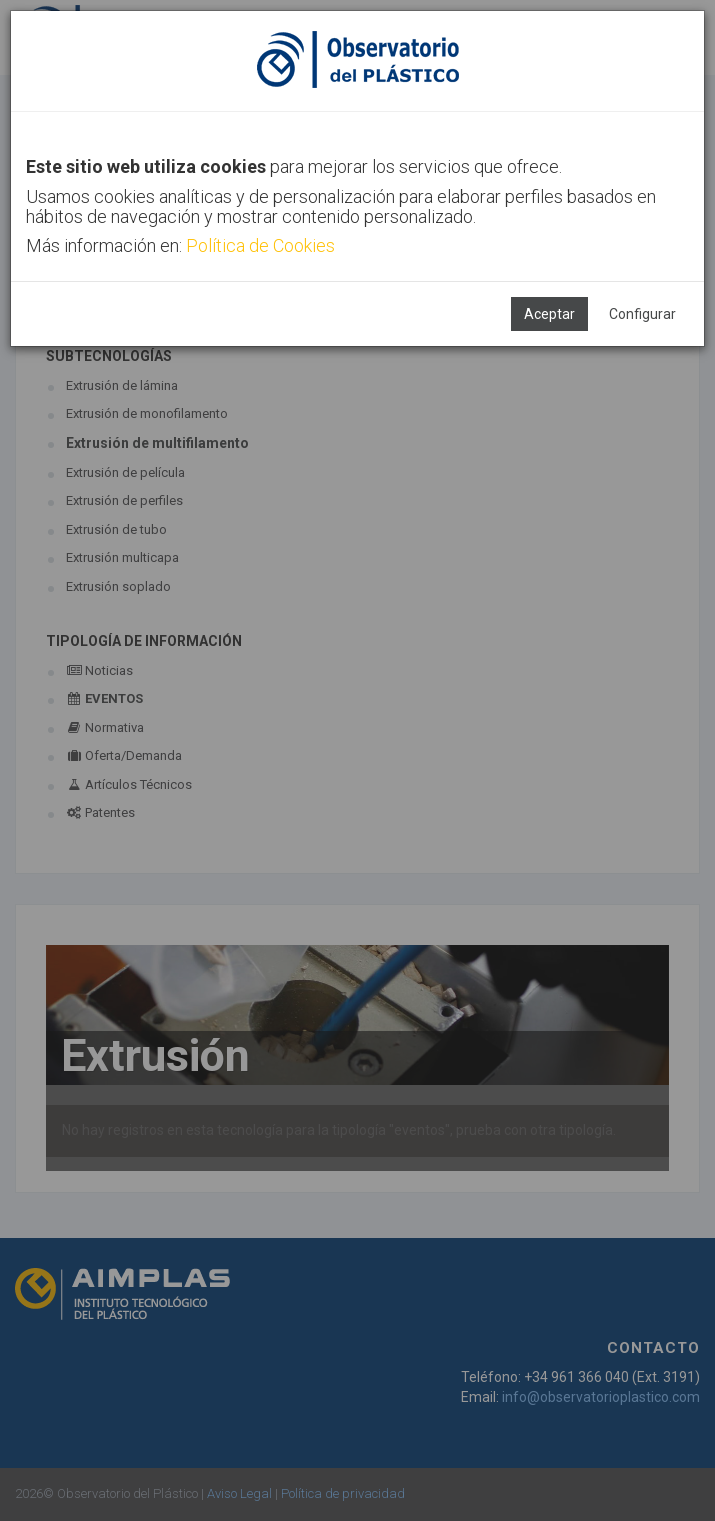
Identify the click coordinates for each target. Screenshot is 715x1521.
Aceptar (549, 314)
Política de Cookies (260, 245)
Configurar (642, 314)
